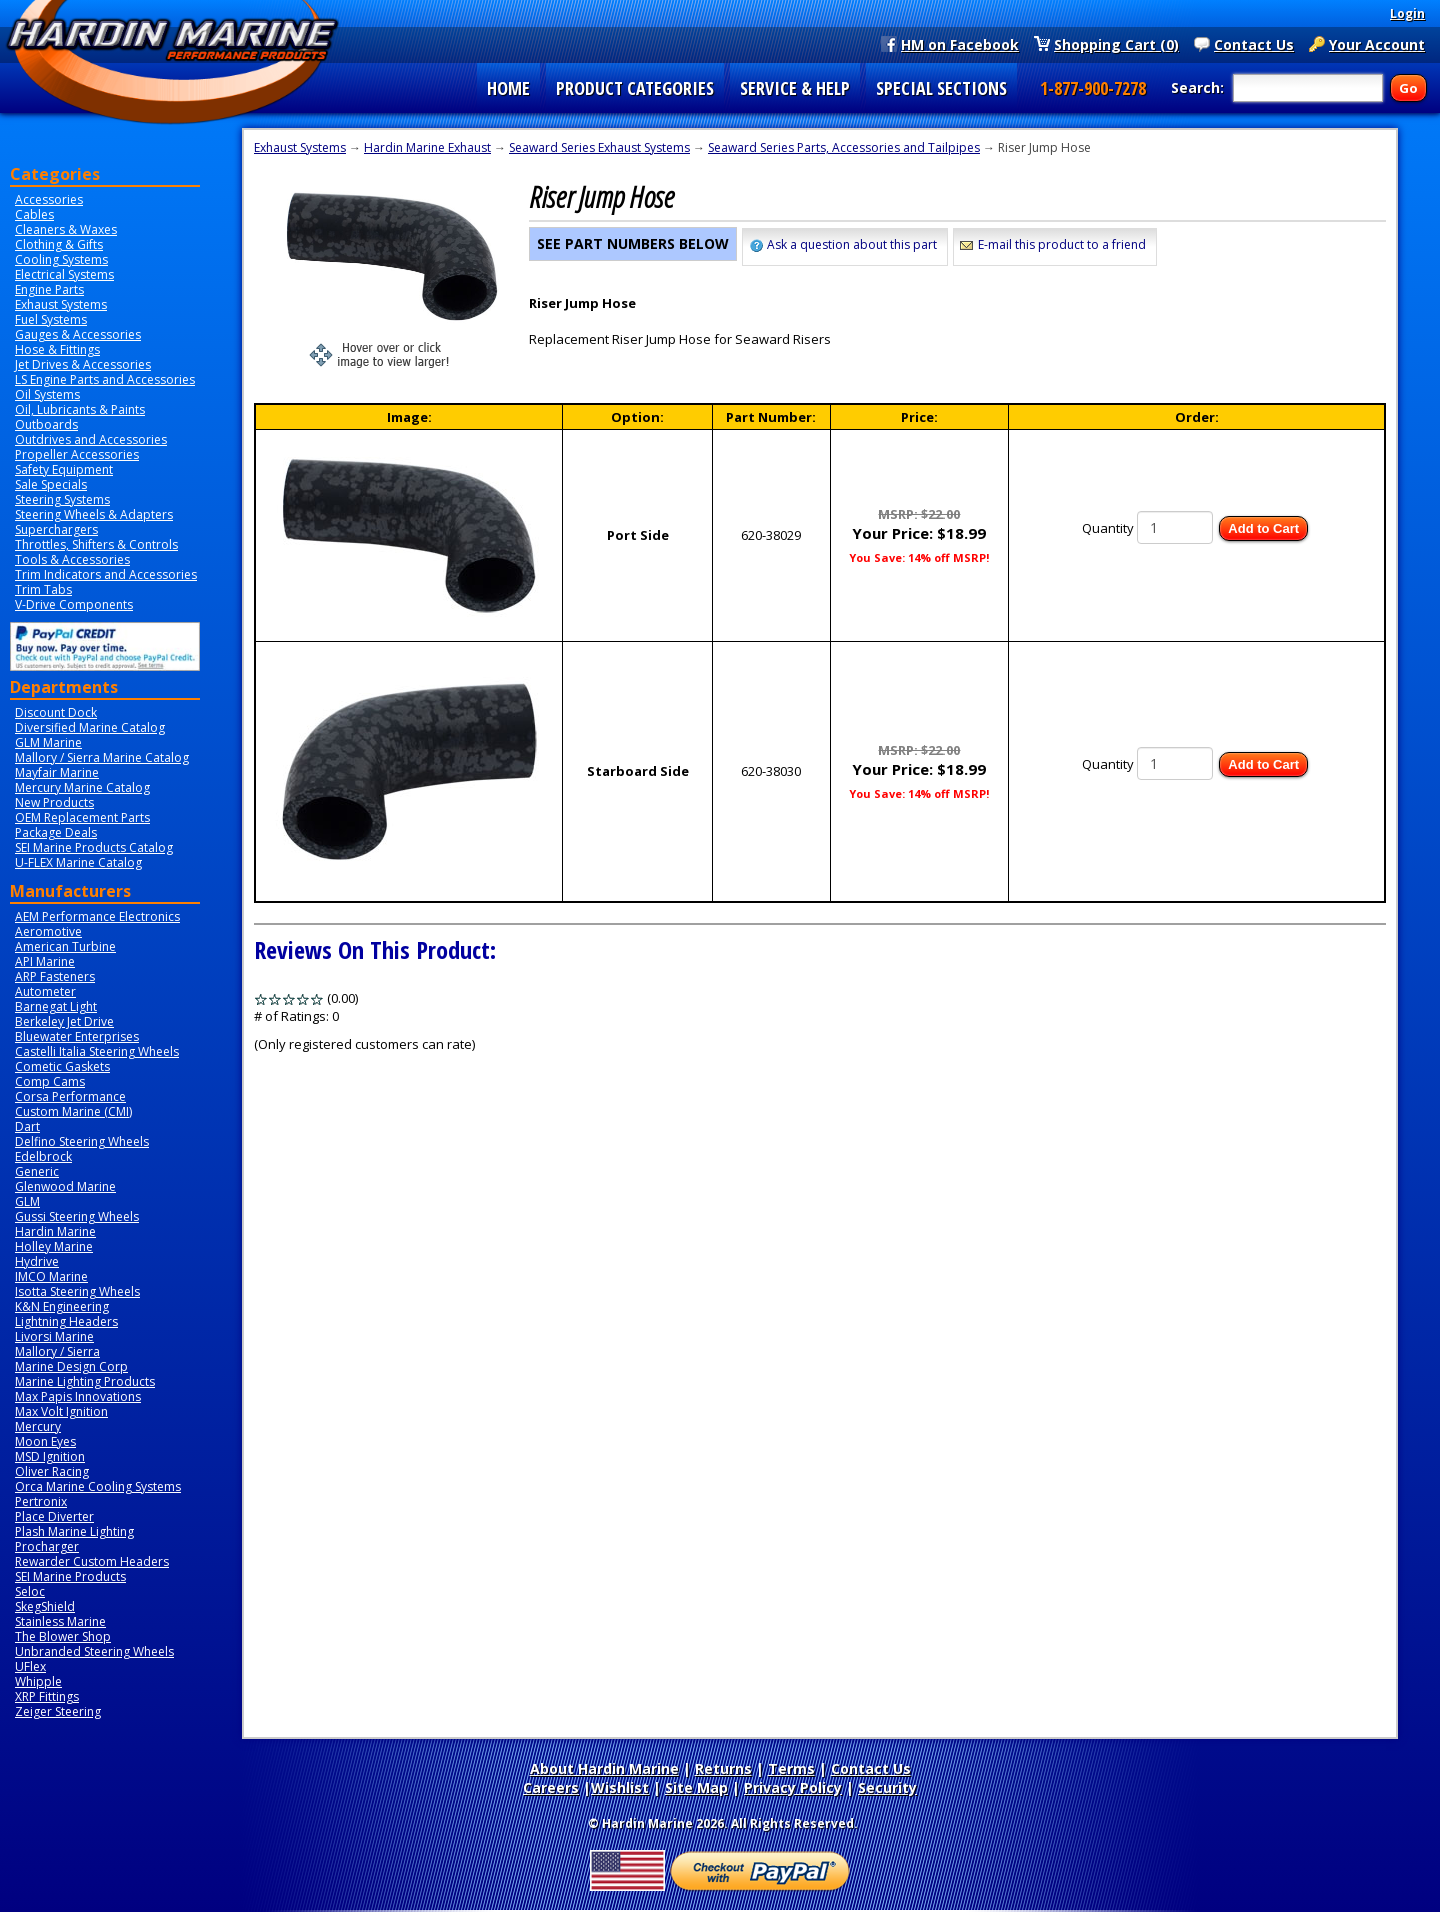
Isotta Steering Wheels (77, 1291)
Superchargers (56, 529)
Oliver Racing (52, 1471)
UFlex (30, 1666)
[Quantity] (1175, 527)
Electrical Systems (64, 274)
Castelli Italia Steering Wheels (97, 1051)
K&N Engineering (62, 1306)
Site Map (696, 1787)
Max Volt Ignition (61, 1411)
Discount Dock (56, 712)
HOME (508, 88)
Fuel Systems (51, 319)
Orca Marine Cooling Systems (98, 1486)
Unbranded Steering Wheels (94, 1651)
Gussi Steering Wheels (77, 1216)
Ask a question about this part (852, 244)
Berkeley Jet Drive (64, 1021)
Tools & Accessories (72, 559)
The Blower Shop (63, 1636)
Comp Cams (50, 1081)
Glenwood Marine (65, 1186)
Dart (27, 1126)
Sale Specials (51, 484)
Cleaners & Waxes (66, 229)
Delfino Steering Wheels (82, 1141)
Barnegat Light (56, 1006)
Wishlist (620, 1787)
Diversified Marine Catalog (90, 727)
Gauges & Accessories (78, 334)
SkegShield (45, 1606)
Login (1407, 13)
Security (887, 1787)
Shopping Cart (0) (1116, 44)
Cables (34, 214)
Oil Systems (47, 394)
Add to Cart (1263, 528)
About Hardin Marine (604, 1768)
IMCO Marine (51, 1276)
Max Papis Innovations (78, 1396)
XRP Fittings (47, 1696)
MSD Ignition (50, 1456)
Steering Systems (62, 499)
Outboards (46, 424)
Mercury (38, 1426)
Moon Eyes (45, 1441)
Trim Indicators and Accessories (106, 574)
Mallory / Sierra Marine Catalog (102, 757)
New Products (54, 802)
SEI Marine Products (70, 1576)
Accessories (49, 199)
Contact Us (1254, 44)
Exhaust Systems (61, 304)
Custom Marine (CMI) (73, 1111)
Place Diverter (54, 1516)
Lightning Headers (66, 1321)
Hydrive (37, 1261)
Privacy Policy (793, 1787)
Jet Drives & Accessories (83, 364)
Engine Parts (49, 289)
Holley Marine (54, 1246)
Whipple (38, 1681)
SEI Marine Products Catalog (94, 847)
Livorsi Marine (54, 1336)
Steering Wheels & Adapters (94, 514)
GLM (27, 1201)
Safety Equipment (64, 469)
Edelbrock (43, 1156)
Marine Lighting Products (85, 1381)
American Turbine (65, 946)
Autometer (45, 991)
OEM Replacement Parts (82, 817)
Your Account (1377, 44)
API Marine (45, 961)
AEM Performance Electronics (97, 916)
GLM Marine (48, 742)
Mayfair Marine (57, 772)
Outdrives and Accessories (91, 439)
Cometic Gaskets (62, 1066)
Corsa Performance (70, 1096)
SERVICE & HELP (795, 88)
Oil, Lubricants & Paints (80, 409)
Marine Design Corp (71, 1366)
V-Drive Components (74, 604)
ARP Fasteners (55, 976)
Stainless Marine (60, 1621)
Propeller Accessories (77, 454)
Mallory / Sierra (57, 1351)
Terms (791, 1768)
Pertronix (41, 1501)
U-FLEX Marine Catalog (78, 862)
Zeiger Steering (58, 1711)
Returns (723, 1768)
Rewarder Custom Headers (92, 1561)
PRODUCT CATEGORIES (635, 88)
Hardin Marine (55, 1231)
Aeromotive (48, 931)
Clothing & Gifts (59, 244)
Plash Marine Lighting (74, 1531)
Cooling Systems (61, 259)
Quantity (1108, 528)
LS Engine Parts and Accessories (105, 379)
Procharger (47, 1546)
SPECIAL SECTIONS (941, 88)
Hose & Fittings (57, 349)
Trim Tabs (43, 589)
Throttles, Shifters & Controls (96, 544)
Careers (551, 1787)
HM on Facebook (960, 44)
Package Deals (56, 832)
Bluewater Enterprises (77, 1036)
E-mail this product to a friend (1062, 244)
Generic (37, 1171)
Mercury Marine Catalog (82, 787)
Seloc (30, 1591)
